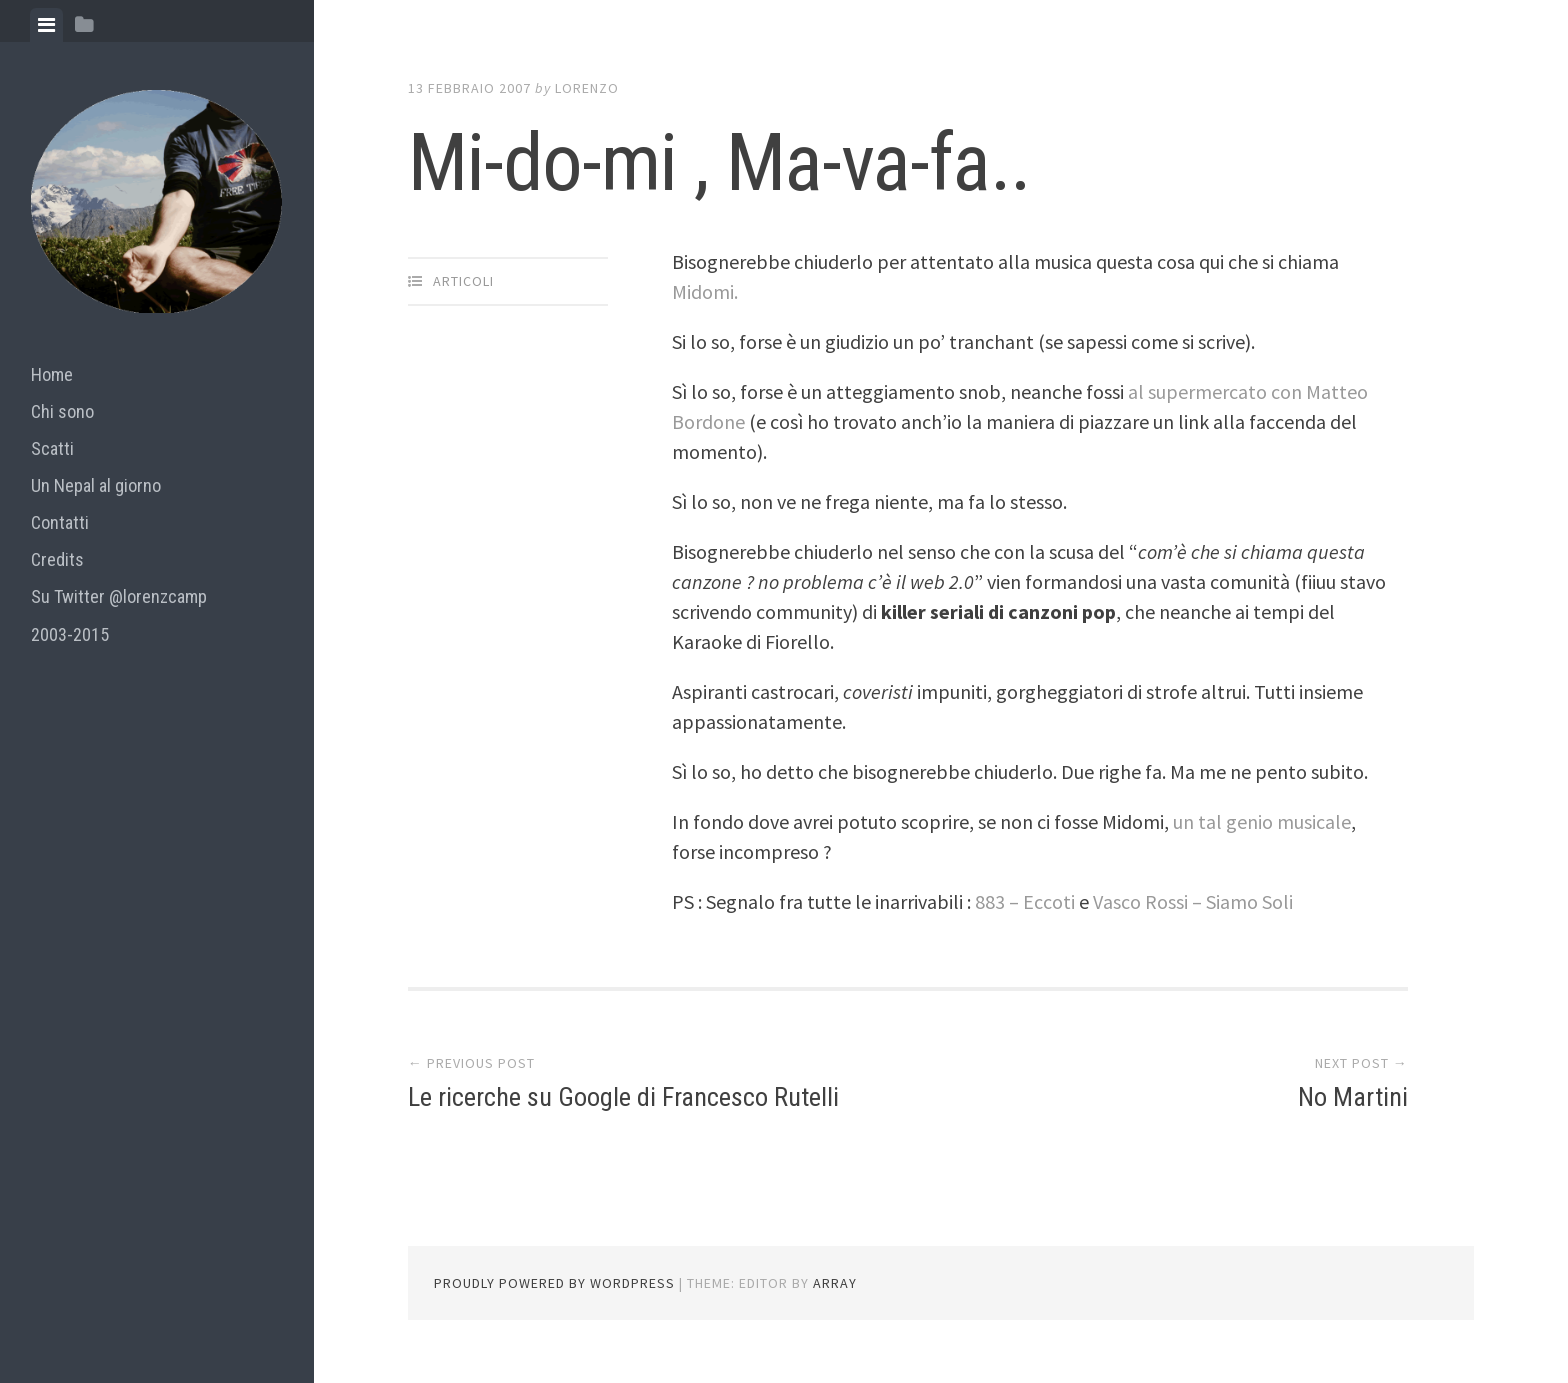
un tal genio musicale (1262, 821)
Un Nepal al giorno (96, 485)
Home (52, 374)
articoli (463, 281)
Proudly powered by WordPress (554, 1283)
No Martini (1353, 1097)
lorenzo (587, 88)
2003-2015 (70, 634)
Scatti (52, 448)
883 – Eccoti (1027, 901)
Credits (57, 559)
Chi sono (62, 411)
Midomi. (705, 291)
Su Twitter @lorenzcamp (119, 596)
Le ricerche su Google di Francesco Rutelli (623, 1097)
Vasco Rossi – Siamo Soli (1193, 901)
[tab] (46, 25)
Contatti (60, 522)
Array (835, 1283)
